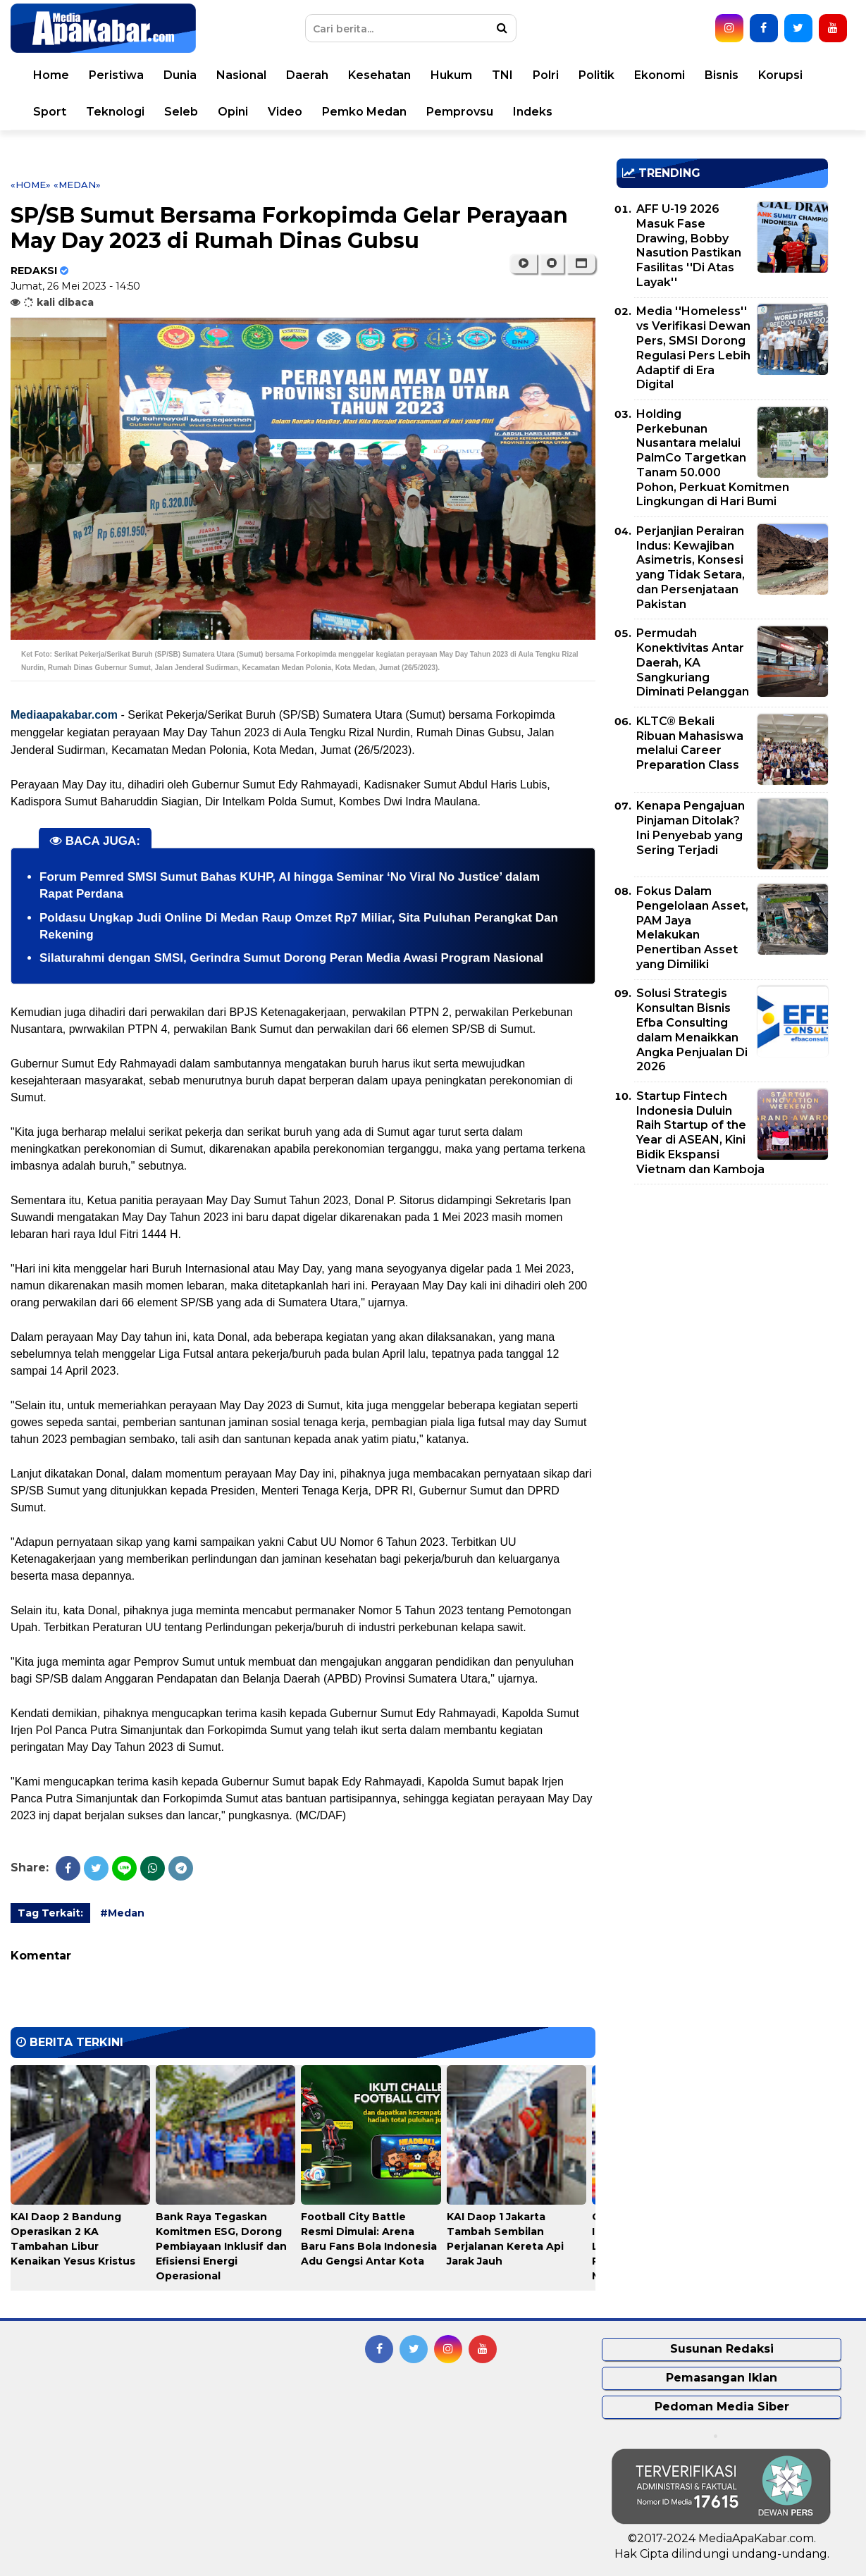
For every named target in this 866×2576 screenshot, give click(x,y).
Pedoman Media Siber (722, 2406)
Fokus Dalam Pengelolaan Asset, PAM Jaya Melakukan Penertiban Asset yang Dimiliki (692, 927)
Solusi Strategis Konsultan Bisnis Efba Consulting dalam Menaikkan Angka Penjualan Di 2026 (692, 1029)
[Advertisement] (722, 1294)
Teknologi (115, 111)
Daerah (307, 75)
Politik (596, 75)
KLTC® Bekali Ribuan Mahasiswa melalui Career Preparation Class (689, 743)
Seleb (181, 111)
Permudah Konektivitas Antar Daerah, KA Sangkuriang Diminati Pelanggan (692, 662)
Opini (233, 111)
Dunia (180, 75)
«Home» (31, 184)
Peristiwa (116, 75)
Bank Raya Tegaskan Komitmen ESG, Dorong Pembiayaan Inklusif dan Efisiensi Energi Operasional (221, 2246)
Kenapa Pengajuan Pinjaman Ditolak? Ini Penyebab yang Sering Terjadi (690, 827)
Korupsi (780, 75)
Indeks (532, 111)
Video (285, 111)
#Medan (122, 1913)
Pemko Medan (364, 111)
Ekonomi (659, 75)
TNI (502, 75)
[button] (581, 263)
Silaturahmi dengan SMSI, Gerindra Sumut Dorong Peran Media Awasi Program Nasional (291, 958)
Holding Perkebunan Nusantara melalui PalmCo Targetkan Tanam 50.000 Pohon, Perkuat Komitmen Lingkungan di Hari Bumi (712, 458)
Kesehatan (379, 75)
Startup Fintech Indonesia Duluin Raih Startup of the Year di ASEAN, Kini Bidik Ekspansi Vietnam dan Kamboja (700, 1132)
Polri (546, 75)
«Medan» (77, 184)
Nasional (241, 75)
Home (51, 75)
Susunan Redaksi (722, 2348)
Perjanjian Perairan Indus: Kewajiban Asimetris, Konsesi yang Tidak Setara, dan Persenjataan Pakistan (690, 567)
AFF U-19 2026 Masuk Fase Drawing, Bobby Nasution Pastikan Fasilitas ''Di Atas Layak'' (688, 245)
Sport (49, 111)
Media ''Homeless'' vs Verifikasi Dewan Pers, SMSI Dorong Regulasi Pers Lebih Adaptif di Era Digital (693, 347)
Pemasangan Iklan (721, 2377)
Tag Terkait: (50, 1913)
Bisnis (721, 75)
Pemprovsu (459, 111)
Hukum (451, 75)
